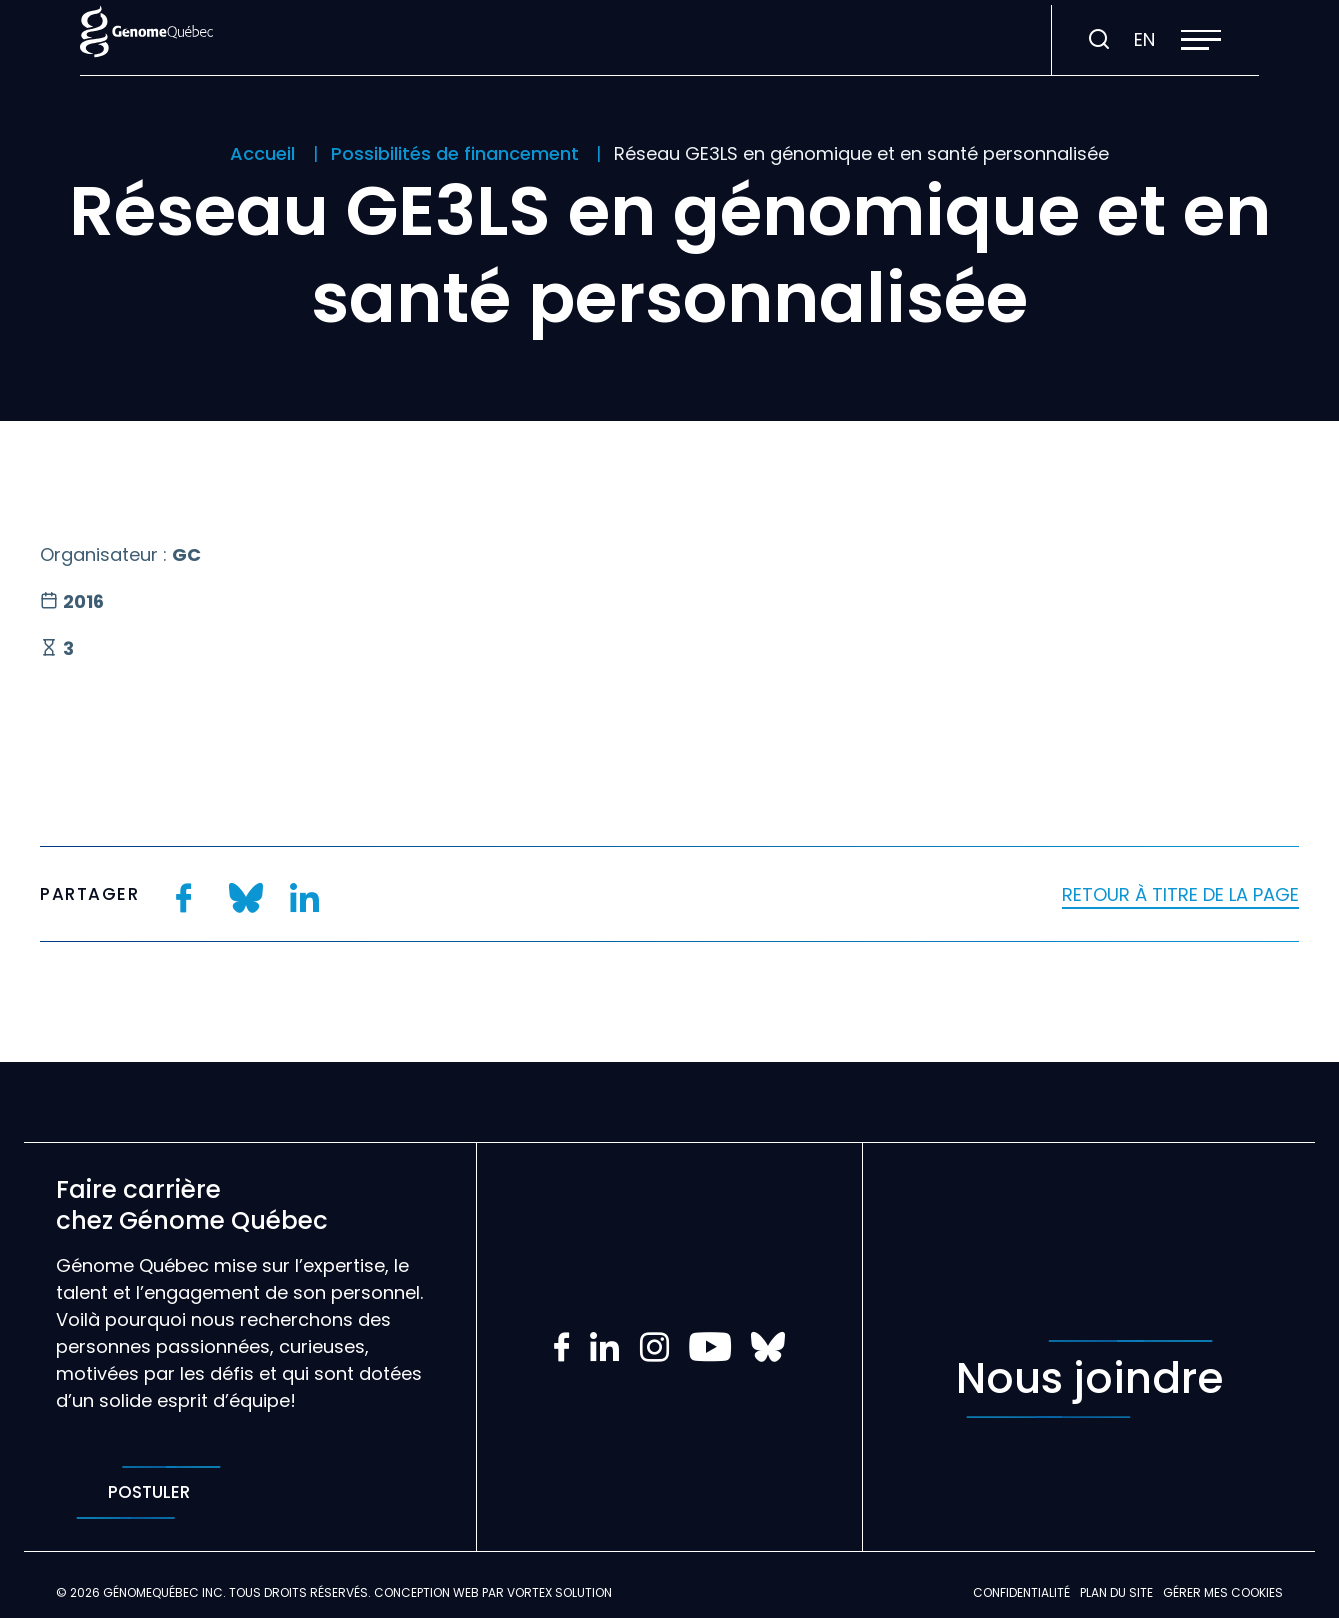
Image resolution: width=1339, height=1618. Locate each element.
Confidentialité (1021, 1592)
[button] (1201, 40)
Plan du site (1116, 1592)
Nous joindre (1089, 1379)
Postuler (148, 1492)
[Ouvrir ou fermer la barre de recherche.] (1099, 40)
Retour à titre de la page (1180, 894)
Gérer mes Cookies (1223, 1592)
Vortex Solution (559, 1592)
